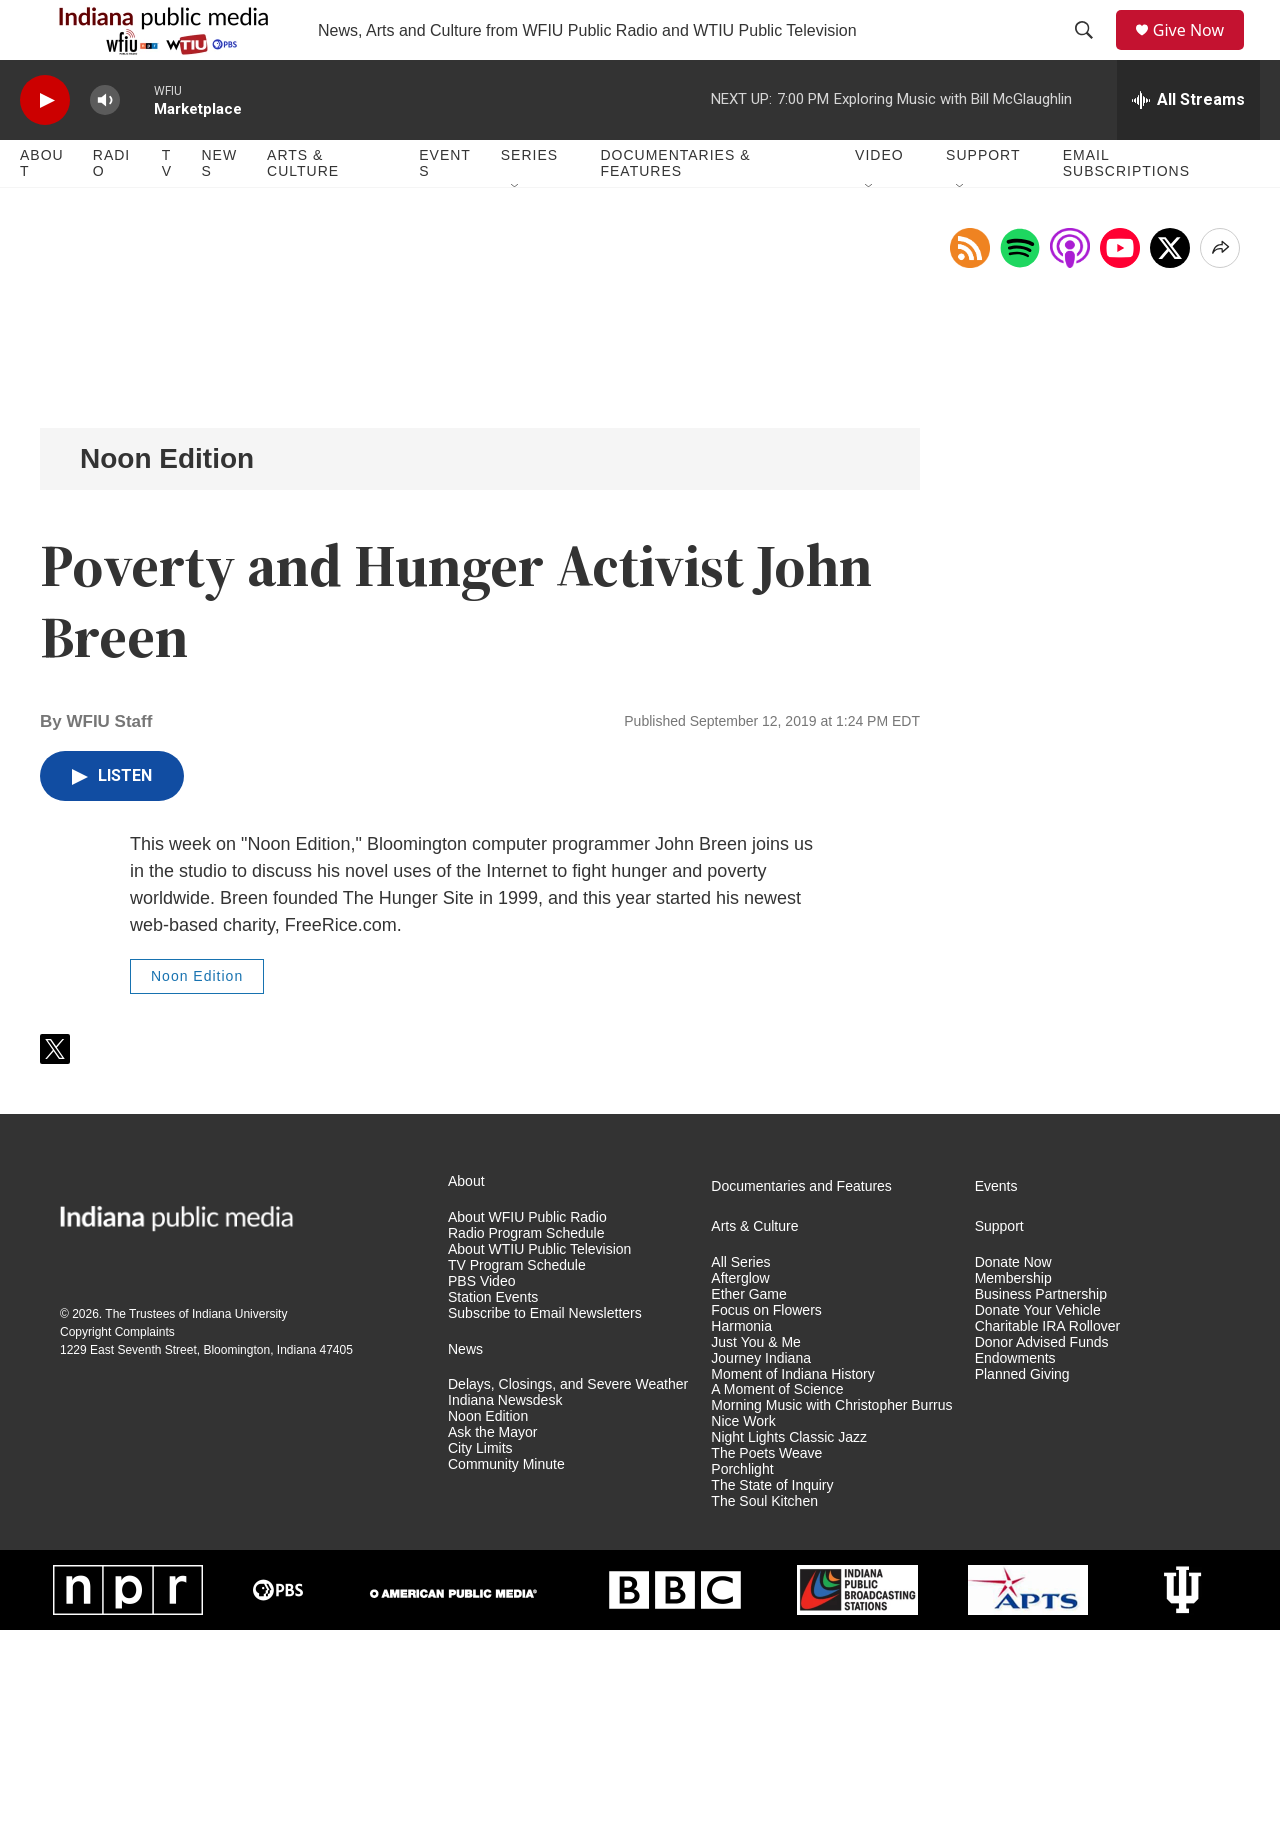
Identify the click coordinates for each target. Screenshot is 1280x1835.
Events (445, 208)
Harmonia (741, 1531)
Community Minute (506, 1669)
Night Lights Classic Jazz (789, 1642)
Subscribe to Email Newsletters (545, 1518)
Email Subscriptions (1126, 208)
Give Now (1200, 52)
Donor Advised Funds (1042, 1547)
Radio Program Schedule (526, 1438)
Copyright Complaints (117, 1537)
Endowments (1015, 1563)
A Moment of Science (777, 1594)
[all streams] (1188, 145)
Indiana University (239, 1519)
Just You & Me (756, 1547)
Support (983, 200)
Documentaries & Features (675, 208)
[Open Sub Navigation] (516, 232)
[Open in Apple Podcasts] (1070, 453)
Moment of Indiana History (792, 1579)
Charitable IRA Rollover (1048, 1531)
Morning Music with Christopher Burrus (831, 1610)
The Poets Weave (766, 1658)
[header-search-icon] (1091, 53)
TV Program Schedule (517, 1470)
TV (167, 208)
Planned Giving (1022, 1579)
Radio (111, 208)
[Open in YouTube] (1120, 453)
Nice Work (743, 1626)
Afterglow (740, 1483)
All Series (740, 1467)
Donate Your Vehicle (1038, 1515)
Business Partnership (1041, 1499)
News (219, 208)
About (42, 208)
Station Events (493, 1502)
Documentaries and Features (801, 1391)
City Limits (480, 1653)
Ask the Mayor (492, 1637)
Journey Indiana (761, 1563)
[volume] (105, 145)
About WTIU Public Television (539, 1454)
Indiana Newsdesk (505, 1605)
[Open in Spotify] (1020, 453)
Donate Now (1013, 1467)
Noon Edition (167, 663)
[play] (45, 145)
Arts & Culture (303, 208)
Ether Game (748, 1499)
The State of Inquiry (772, 1690)
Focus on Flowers (766, 1515)
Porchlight (742, 1674)
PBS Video (481, 1486)
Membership (1013, 1483)
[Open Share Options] (1220, 453)
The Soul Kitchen (764, 1706)
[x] (1170, 453)
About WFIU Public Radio (527, 1422)
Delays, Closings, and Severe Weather (568, 1589)
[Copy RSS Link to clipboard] (970, 453)
